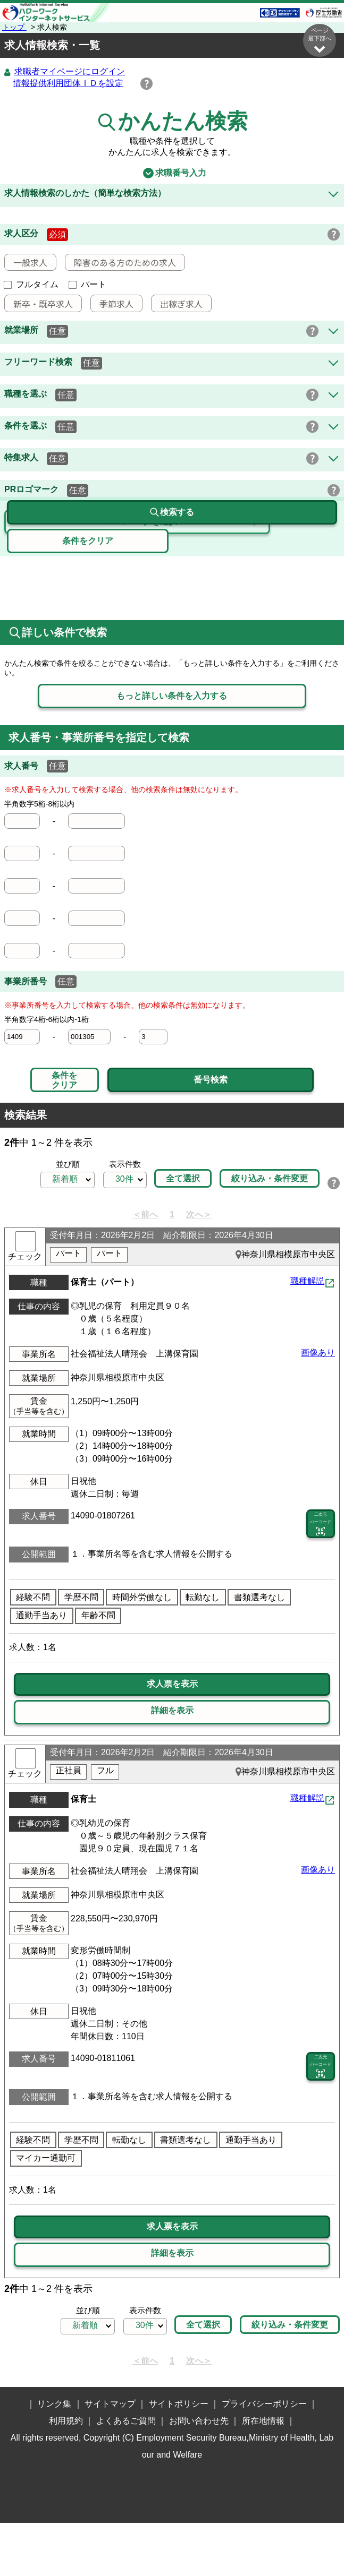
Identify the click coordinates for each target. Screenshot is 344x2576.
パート (87, 284)
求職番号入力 (172, 173)
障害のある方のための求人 (120, 262)
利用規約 (66, 2474)
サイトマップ (110, 2457)
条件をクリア (64, 1080)
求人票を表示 (172, 1710)
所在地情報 (263, 2474)
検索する (171, 566)
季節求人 (112, 304)
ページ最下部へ (319, 40)
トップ (14, 27)
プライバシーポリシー (264, 2457)
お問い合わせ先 (199, 2474)
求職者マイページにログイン (69, 71)
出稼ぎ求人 (177, 304)
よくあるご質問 (126, 2474)
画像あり (318, 1379)
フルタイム (31, 284)
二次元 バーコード (320, 1551)
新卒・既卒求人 (39, 304)
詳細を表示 (172, 1737)
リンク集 (54, 2457)
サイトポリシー (178, 2457)
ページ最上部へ (319, 2492)
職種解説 (307, 1307)
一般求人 (26, 262)
